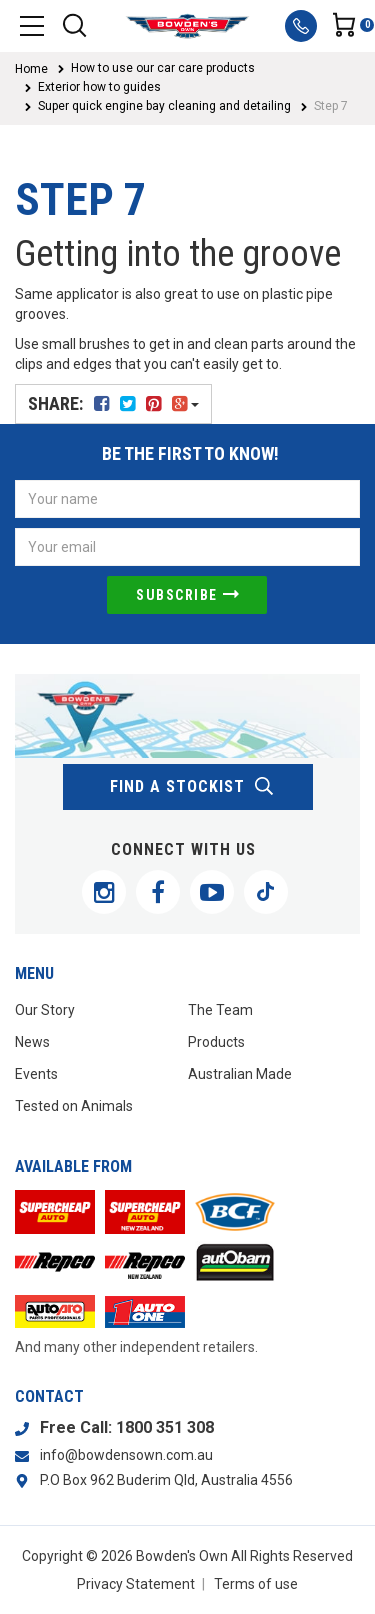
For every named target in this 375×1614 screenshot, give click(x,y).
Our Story (45, 1010)
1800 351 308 (165, 1427)
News (32, 1042)
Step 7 (331, 106)
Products (216, 1042)
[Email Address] (187, 547)
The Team (220, 1010)
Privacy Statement (136, 1584)
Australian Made (240, 1074)
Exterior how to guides (99, 87)
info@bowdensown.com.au (126, 1455)
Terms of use (256, 1584)
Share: (113, 403)
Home (31, 69)
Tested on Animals (74, 1106)
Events (36, 1074)
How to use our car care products (163, 68)
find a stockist (192, 787)
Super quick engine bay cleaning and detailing (164, 106)
